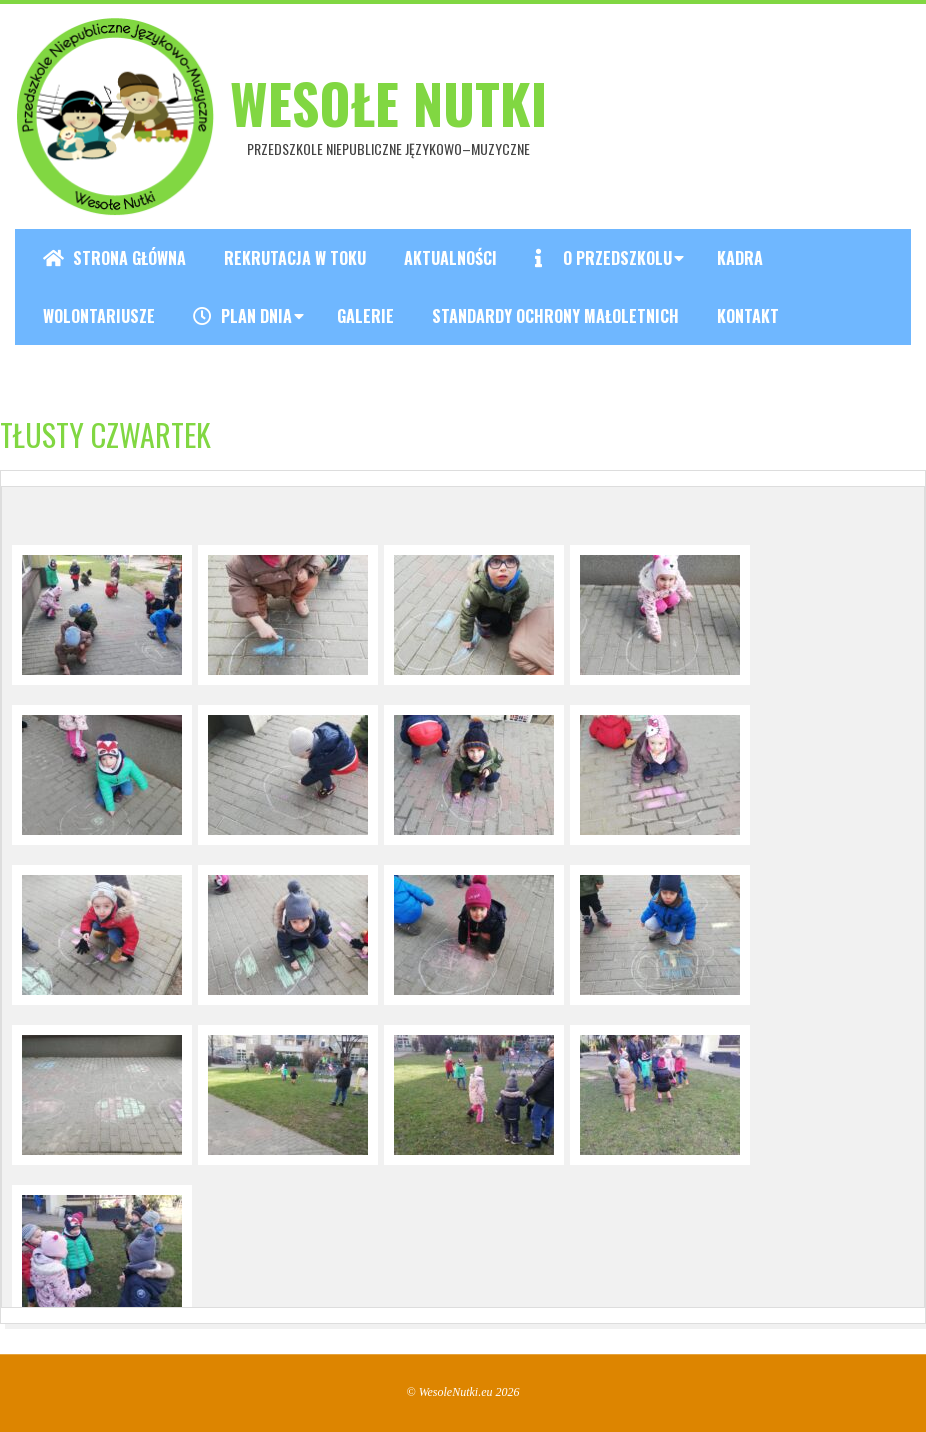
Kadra (740, 258)
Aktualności (450, 258)
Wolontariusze (99, 316)
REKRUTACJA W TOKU (295, 258)
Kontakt (748, 316)
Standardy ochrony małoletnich (555, 316)
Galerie (365, 316)
